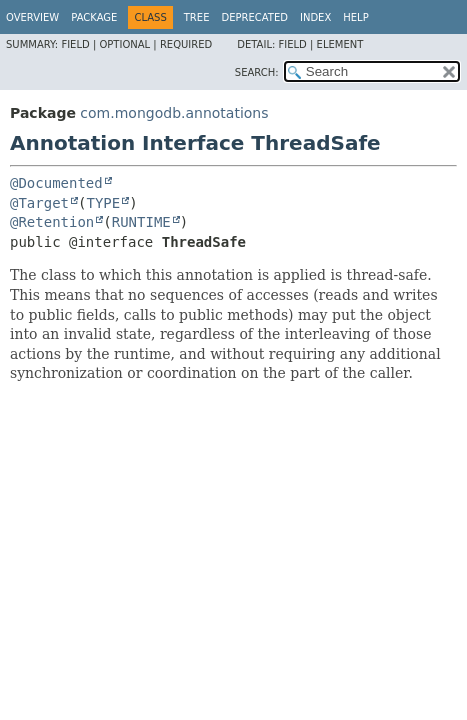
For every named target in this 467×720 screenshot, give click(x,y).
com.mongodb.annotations (174, 113)
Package (94, 17)
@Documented (56, 183)
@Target (39, 203)
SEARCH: (257, 72)
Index (315, 17)
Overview (32, 17)
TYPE (103, 203)
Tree (197, 17)
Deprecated (254, 17)
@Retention (52, 222)
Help (355, 17)
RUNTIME (141, 222)
